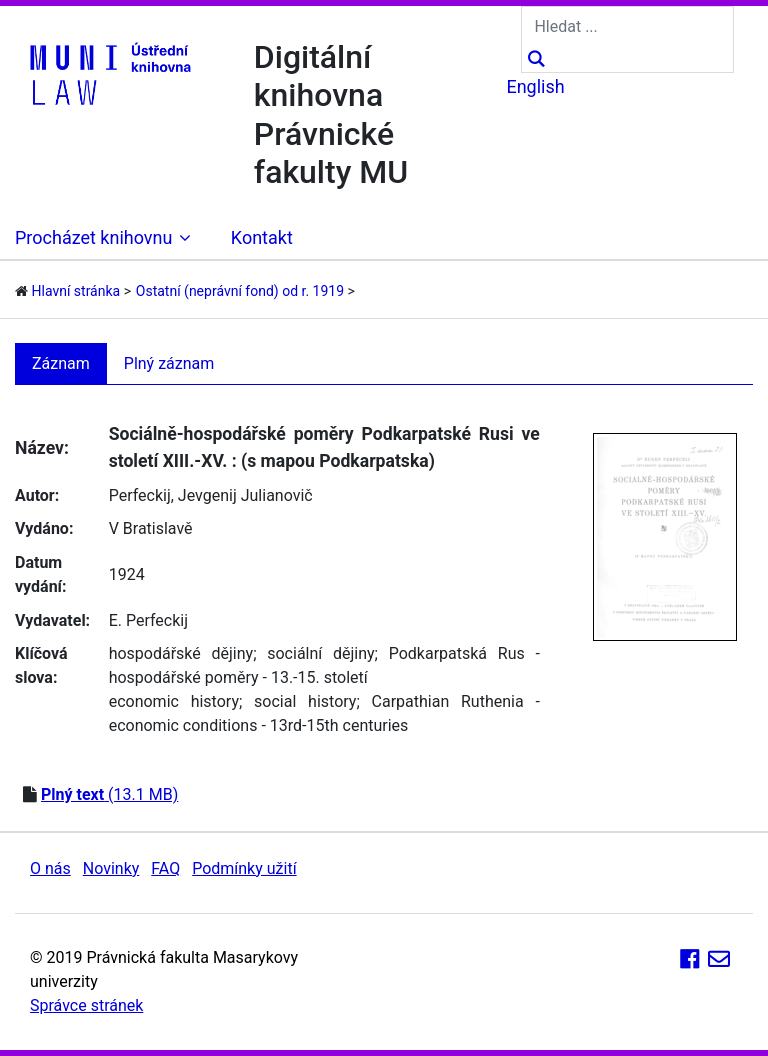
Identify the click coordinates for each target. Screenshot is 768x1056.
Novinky (111, 868)
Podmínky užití (244, 868)
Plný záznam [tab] (169, 363)
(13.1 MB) (109, 794)
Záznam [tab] (61, 363)
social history (305, 701)
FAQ (165, 868)
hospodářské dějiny (181, 653)
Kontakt (262, 237)
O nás (50, 868)
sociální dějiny (320, 653)
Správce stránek (86, 1005)
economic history (174, 701)
